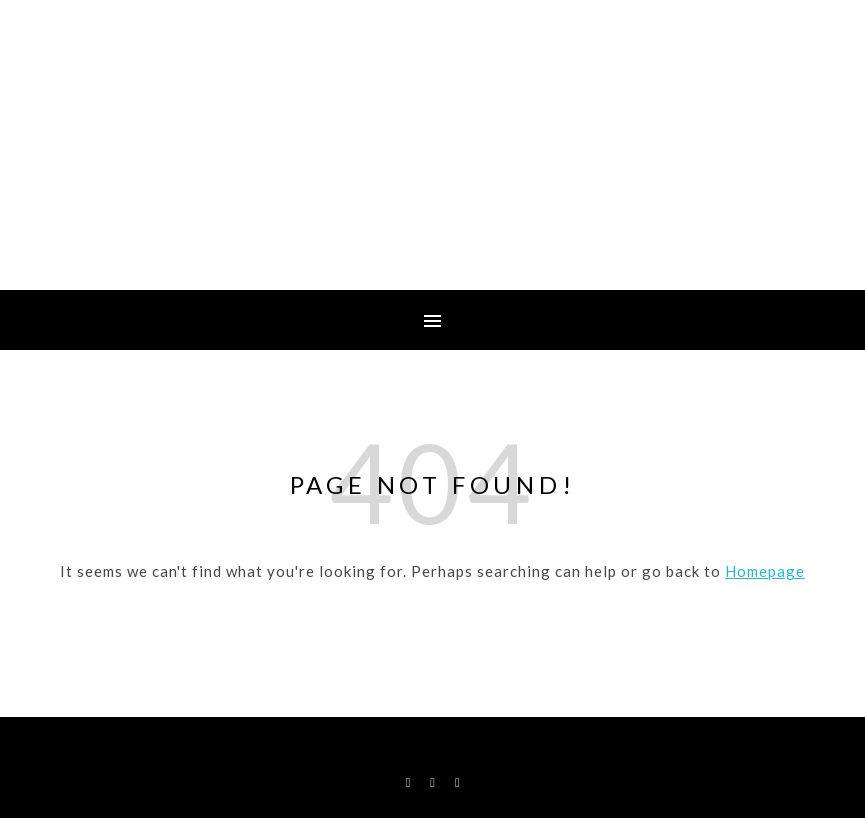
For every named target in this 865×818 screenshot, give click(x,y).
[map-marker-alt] (457, 782)
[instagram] (434, 782)
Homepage (765, 571)
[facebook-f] (409, 782)
